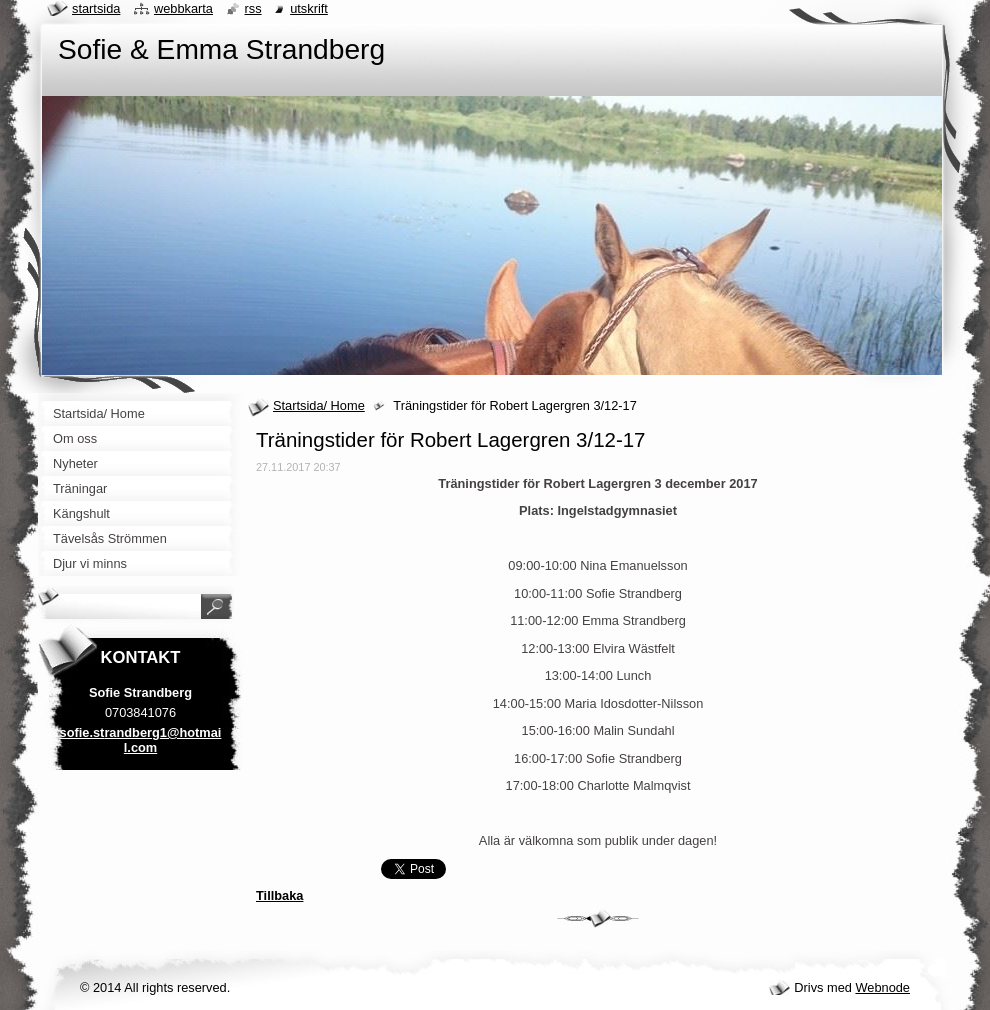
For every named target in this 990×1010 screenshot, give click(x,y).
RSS (253, 8)
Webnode (882, 987)
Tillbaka (279, 895)
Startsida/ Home (319, 405)
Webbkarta (183, 8)
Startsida (96, 8)
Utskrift (309, 8)
